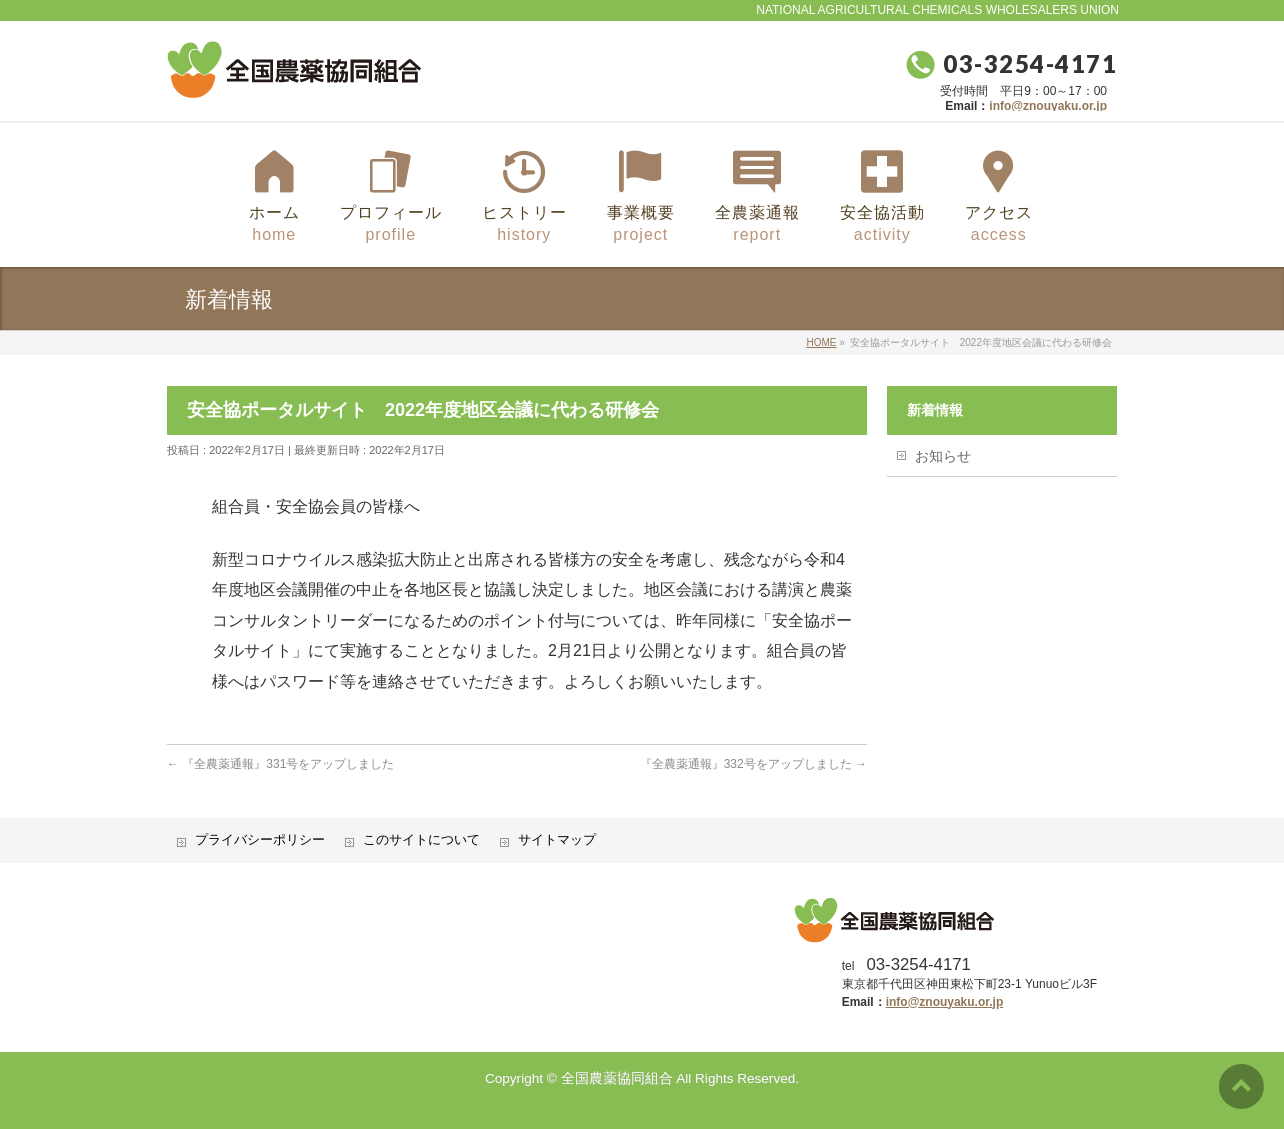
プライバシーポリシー (260, 840)
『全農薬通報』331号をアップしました (280, 764)
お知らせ (943, 456)
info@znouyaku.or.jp (1048, 106)
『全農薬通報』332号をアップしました (753, 764)
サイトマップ (557, 840)
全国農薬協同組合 (617, 1078)
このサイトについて (421, 840)
